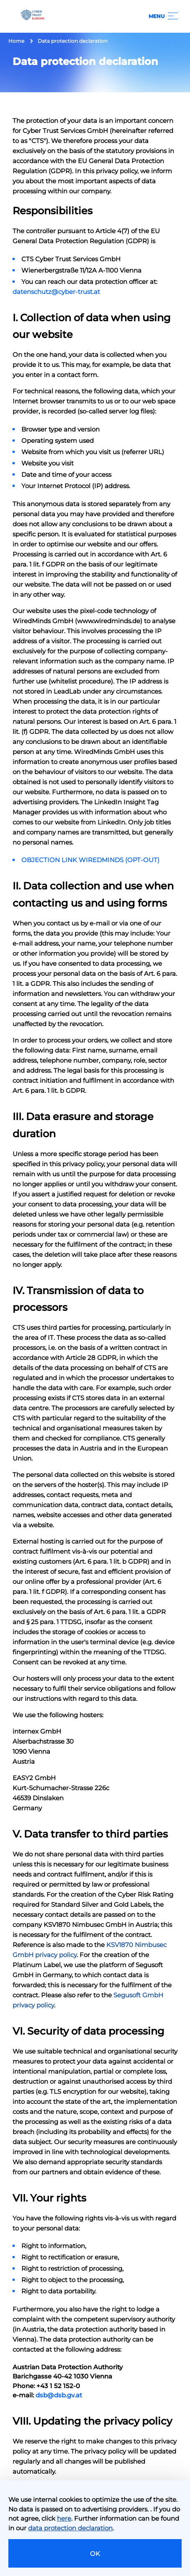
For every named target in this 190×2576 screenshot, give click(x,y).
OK (95, 2554)
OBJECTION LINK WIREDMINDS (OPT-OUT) (90, 860)
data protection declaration (70, 2528)
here (64, 2518)
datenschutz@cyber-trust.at (56, 292)
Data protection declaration (73, 41)
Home (16, 41)
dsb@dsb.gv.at (59, 2395)
